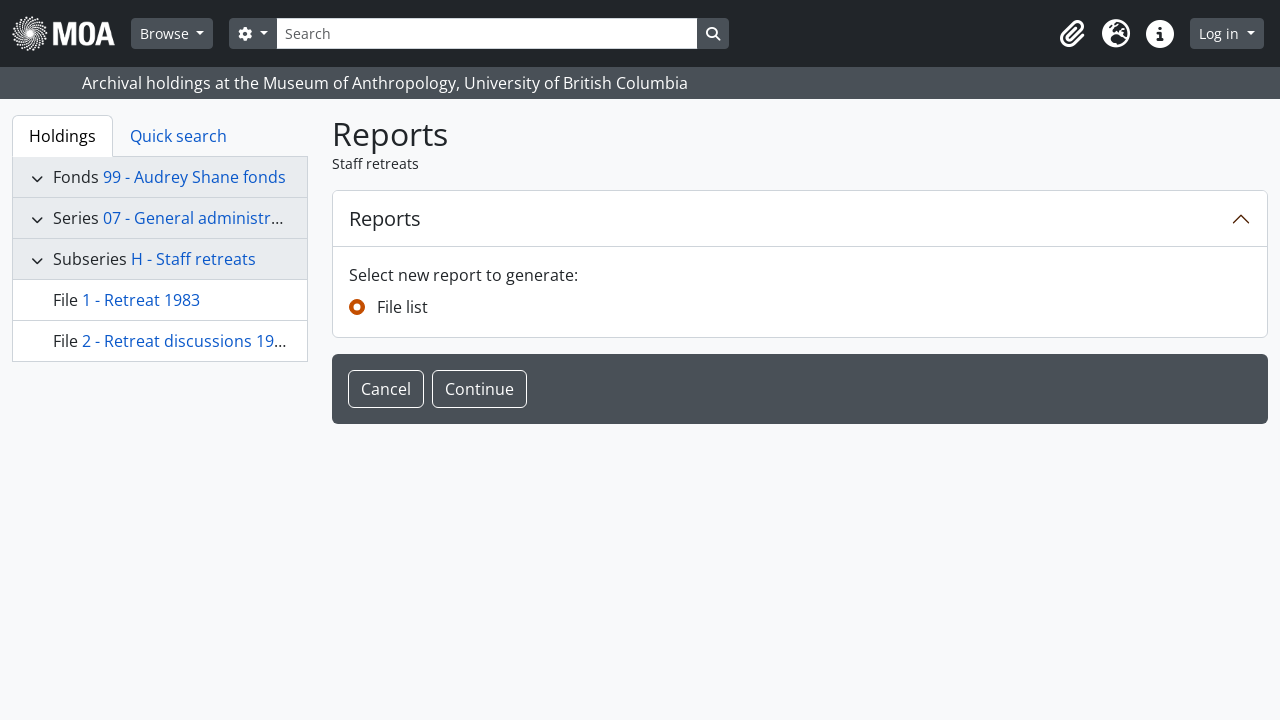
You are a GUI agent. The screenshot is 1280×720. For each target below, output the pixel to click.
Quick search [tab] (178, 136)
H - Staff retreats (193, 259)
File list (402, 307)
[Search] (487, 33)
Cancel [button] (386, 389)
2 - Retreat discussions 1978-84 (198, 341)
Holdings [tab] (62, 136)
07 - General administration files (223, 218)
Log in (1221, 33)
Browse (166, 33)
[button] (1072, 34)
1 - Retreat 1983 (141, 300)
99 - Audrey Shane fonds (194, 177)
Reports (385, 218)
